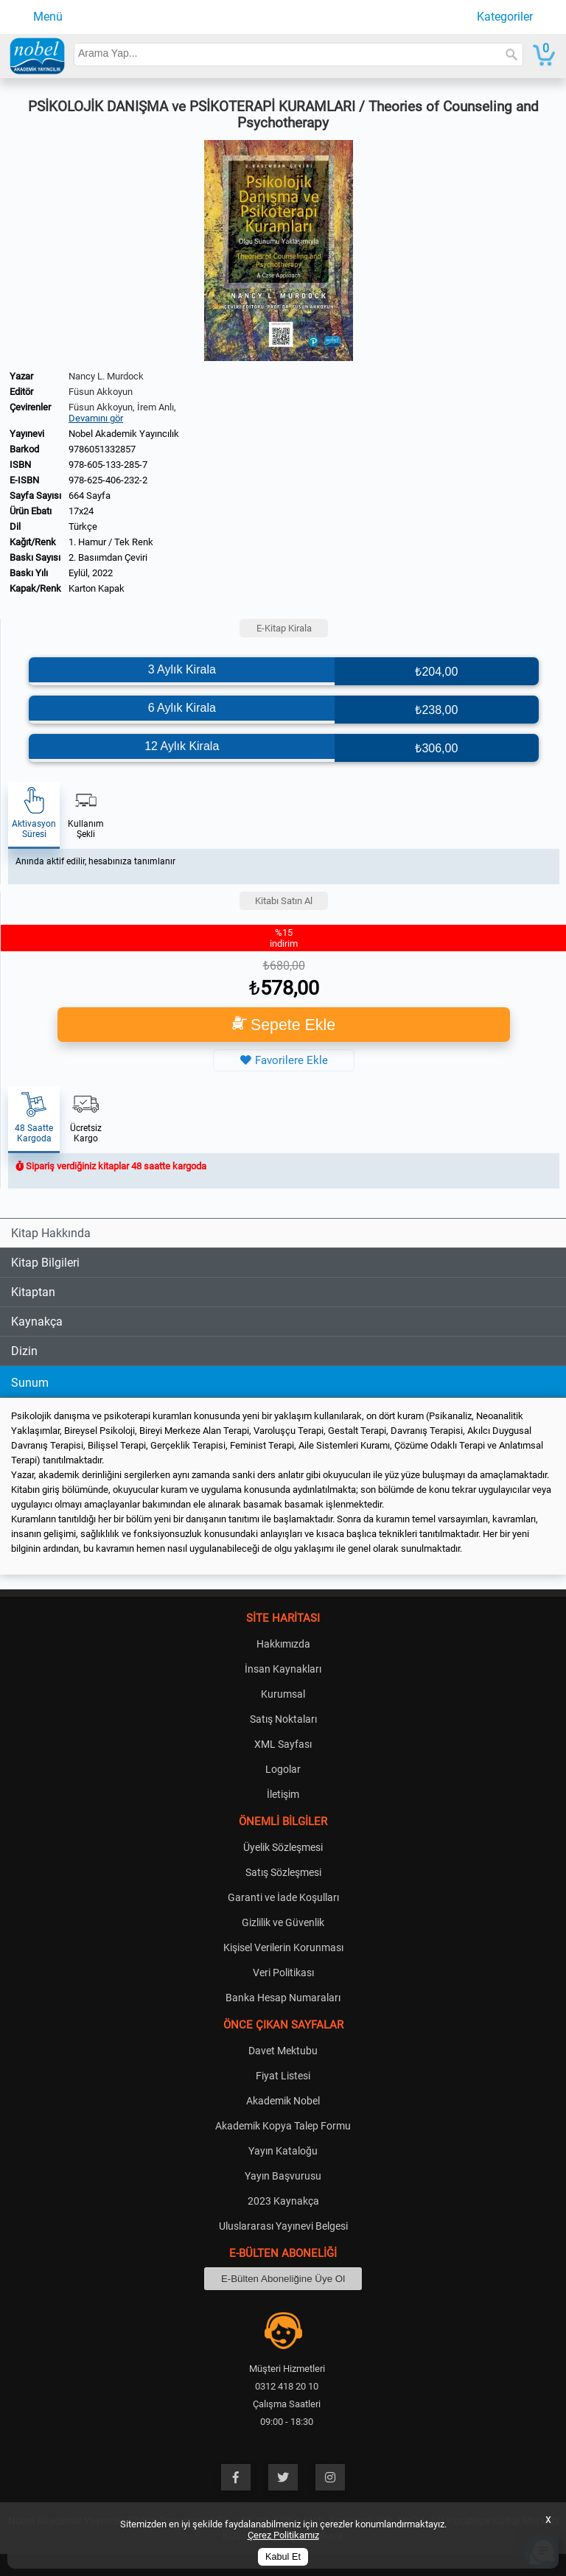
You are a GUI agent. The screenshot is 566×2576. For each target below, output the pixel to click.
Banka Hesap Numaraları (283, 1997)
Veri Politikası (283, 1972)
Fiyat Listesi (283, 2076)
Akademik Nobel (283, 2101)
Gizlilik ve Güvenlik (283, 1922)
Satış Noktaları (283, 1719)
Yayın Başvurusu (283, 2176)
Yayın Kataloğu (283, 2151)
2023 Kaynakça (283, 2201)
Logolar (283, 1769)
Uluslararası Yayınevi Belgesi (283, 2226)
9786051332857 (102, 449)
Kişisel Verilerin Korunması (283, 1947)
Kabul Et (283, 2557)
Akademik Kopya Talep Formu (283, 2126)
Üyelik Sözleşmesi (283, 1847)
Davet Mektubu (283, 2051)
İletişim (283, 1794)
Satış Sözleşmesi (283, 1872)
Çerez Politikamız (283, 2535)
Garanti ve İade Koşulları (283, 1897)
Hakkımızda (283, 1644)
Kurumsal (283, 1694)
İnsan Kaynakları (283, 1669)
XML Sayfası (283, 1744)
